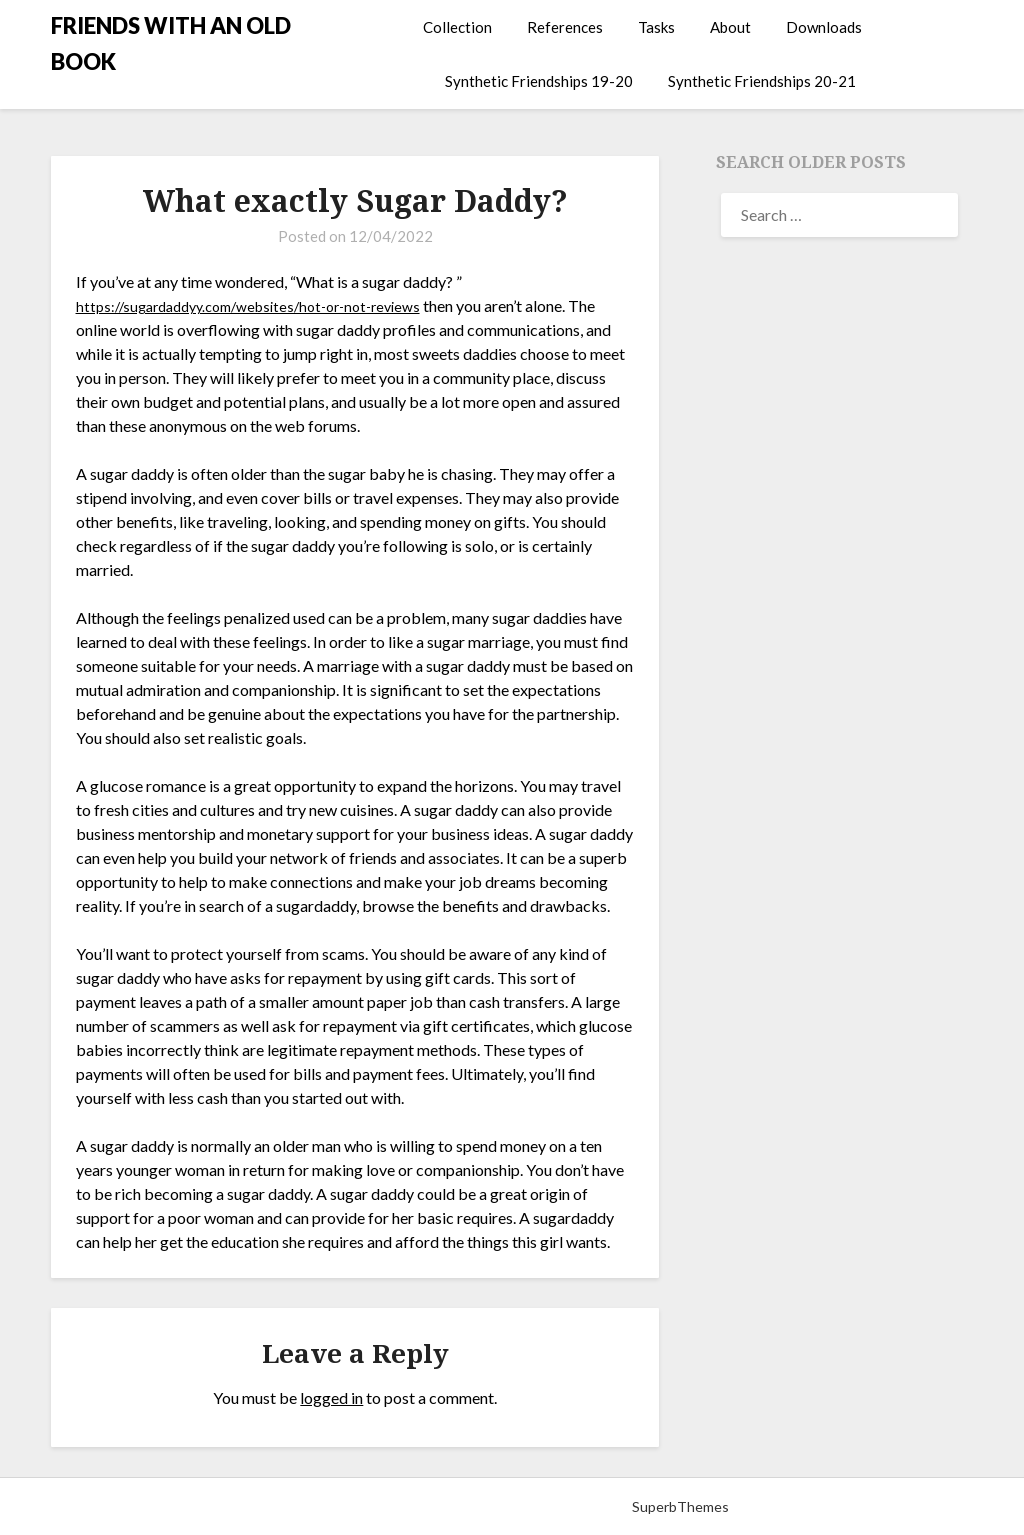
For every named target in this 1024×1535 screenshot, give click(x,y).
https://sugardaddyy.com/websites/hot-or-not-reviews (264, 305)
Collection (457, 27)
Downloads (824, 27)
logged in (331, 1397)
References (565, 27)
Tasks (656, 27)
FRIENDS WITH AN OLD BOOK (171, 43)
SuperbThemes (680, 1506)
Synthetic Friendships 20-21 (762, 81)
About (730, 27)
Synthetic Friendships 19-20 (539, 81)
